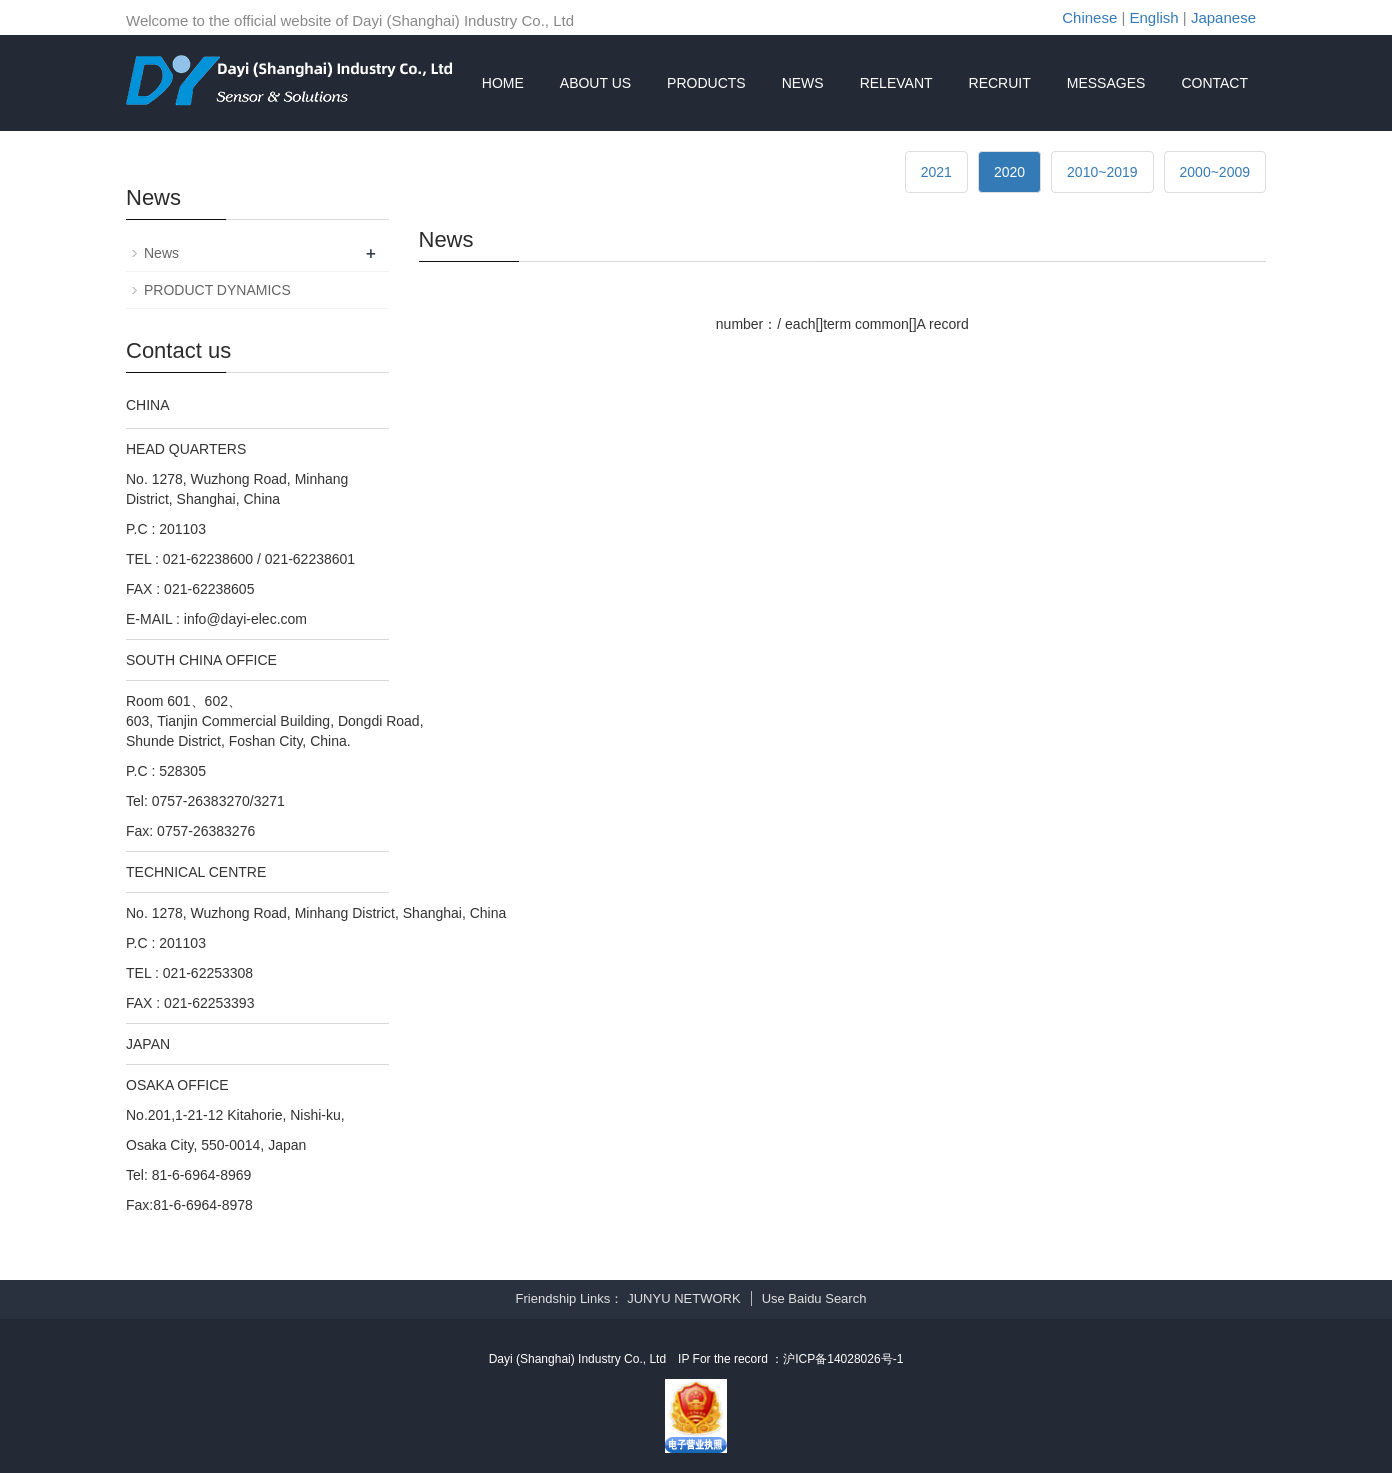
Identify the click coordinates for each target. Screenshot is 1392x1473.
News (161, 253)
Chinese (1089, 17)
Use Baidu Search (814, 1298)
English (1154, 17)
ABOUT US (595, 83)
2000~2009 (1215, 172)
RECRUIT (1000, 83)
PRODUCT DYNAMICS (217, 290)
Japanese (1223, 17)
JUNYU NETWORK (683, 1298)
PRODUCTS (706, 83)
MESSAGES (1106, 83)
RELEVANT (896, 83)
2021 (936, 172)
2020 (1009, 172)
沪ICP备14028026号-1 (843, 1359)
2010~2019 (1102, 172)
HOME (503, 83)
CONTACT (1214, 83)
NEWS (803, 83)
